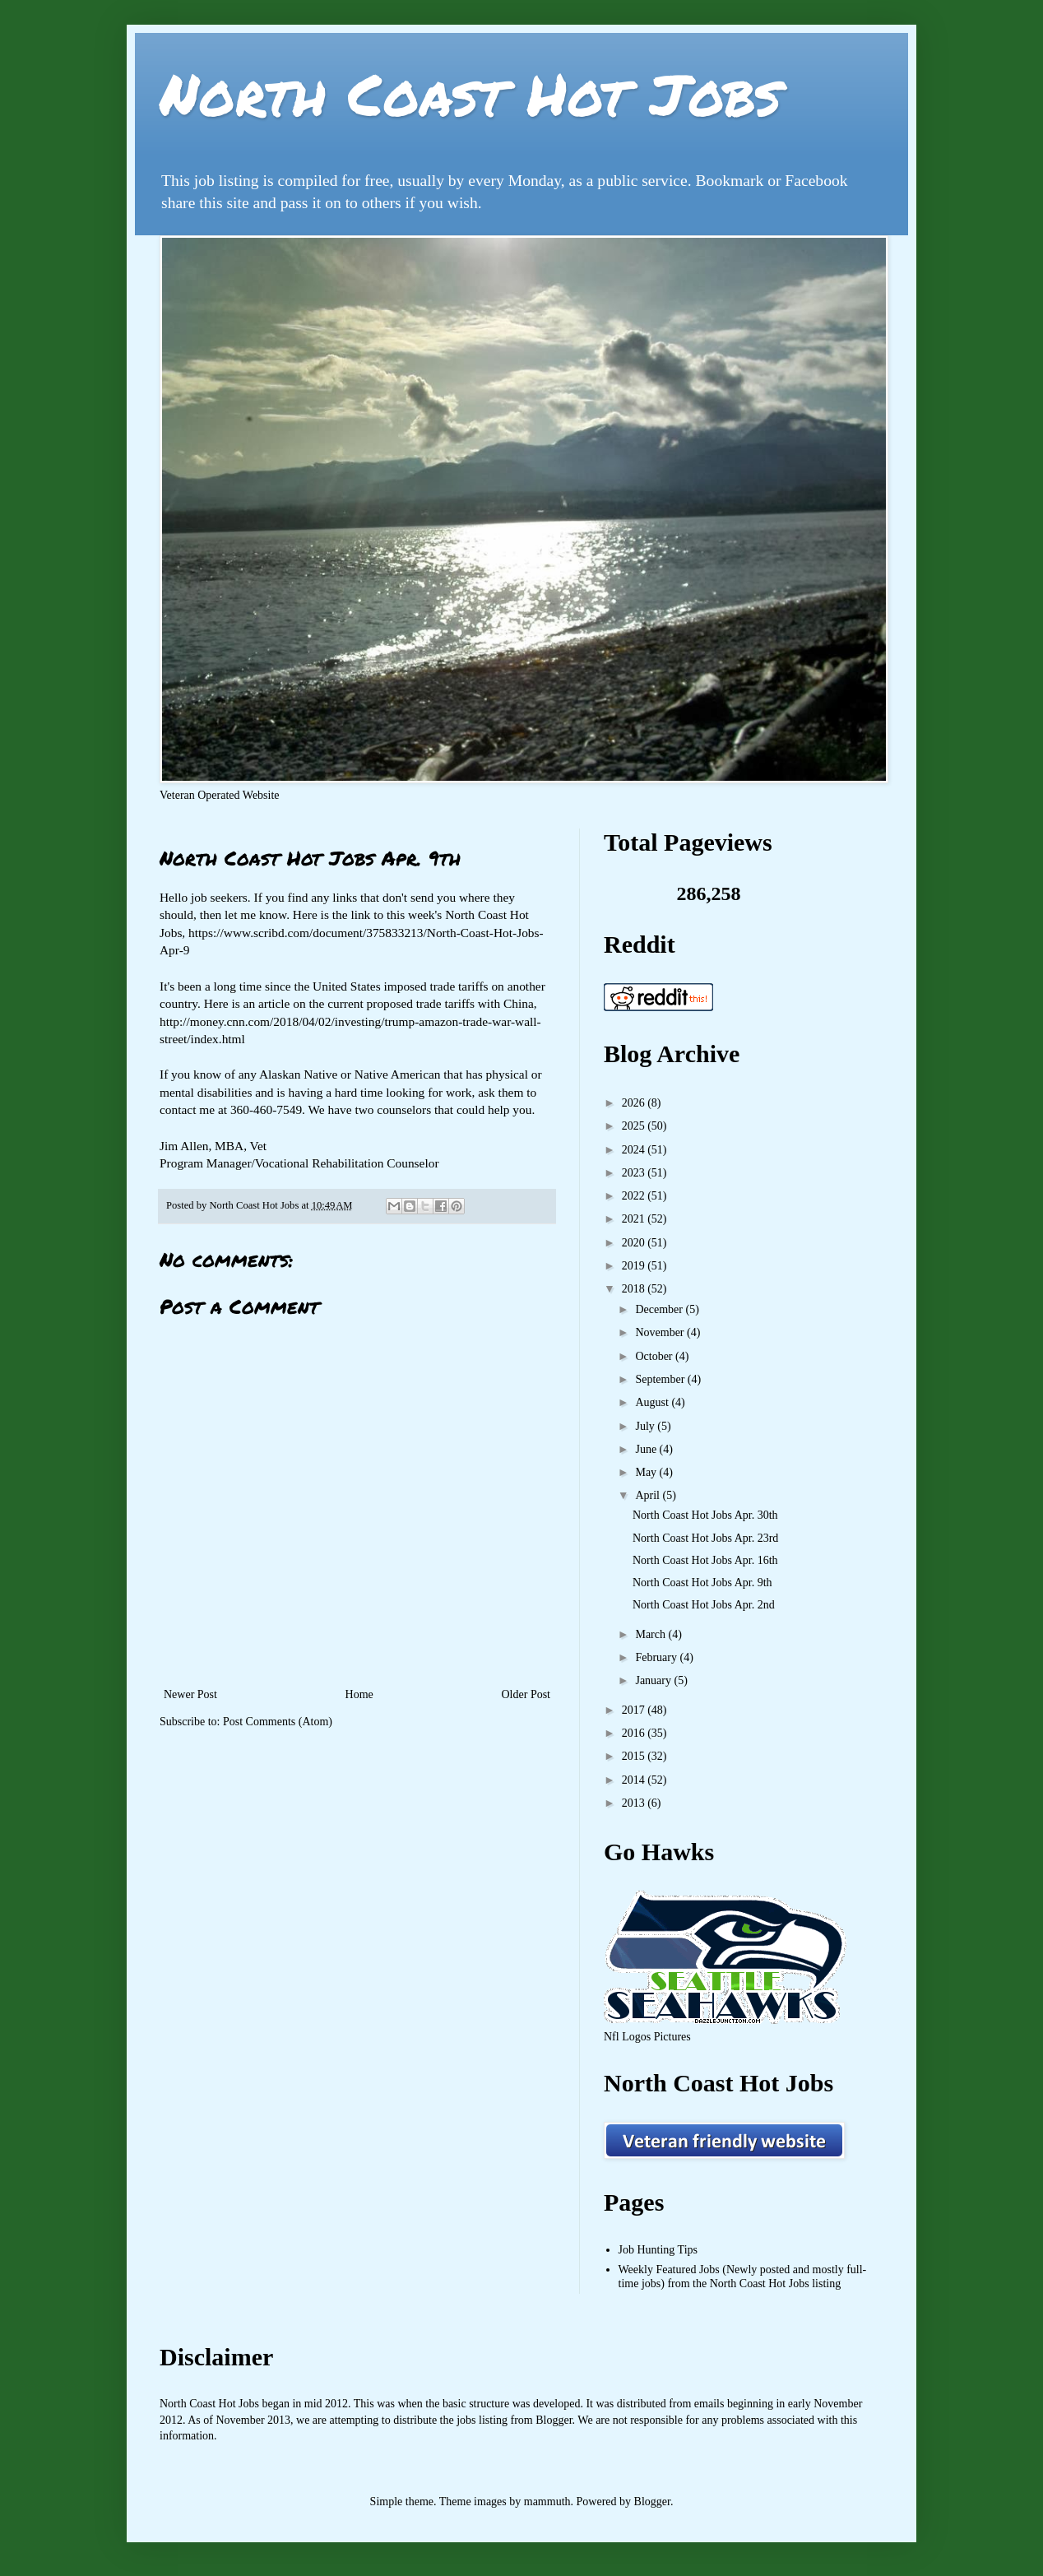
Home (359, 1694)
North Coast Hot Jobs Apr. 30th (705, 1515)
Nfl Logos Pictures (647, 2037)
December (660, 1309)
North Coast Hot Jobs (470, 93)
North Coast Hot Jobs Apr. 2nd (704, 1605)
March (651, 1634)
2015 (635, 1756)
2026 (635, 1103)
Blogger (652, 2501)
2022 (635, 1196)
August (653, 1402)
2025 (635, 1126)
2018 (635, 1289)
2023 (635, 1173)
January (654, 1680)
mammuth (547, 2501)
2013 (635, 1803)
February (657, 1657)
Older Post (526, 1694)
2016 (635, 1733)
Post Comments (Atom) (277, 1721)
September (661, 1379)
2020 (635, 1243)
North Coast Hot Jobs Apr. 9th (702, 1582)
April (648, 1495)
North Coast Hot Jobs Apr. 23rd (705, 1538)
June (647, 1449)
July (646, 1426)
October (655, 1356)
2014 (635, 1780)
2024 (635, 1150)
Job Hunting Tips (658, 2250)
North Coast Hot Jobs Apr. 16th (705, 1560)
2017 (635, 1710)
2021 (635, 1219)
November (661, 1332)
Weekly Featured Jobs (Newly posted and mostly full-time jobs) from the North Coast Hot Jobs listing (743, 2276)
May (647, 1472)
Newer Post (190, 1694)
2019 (635, 1266)
